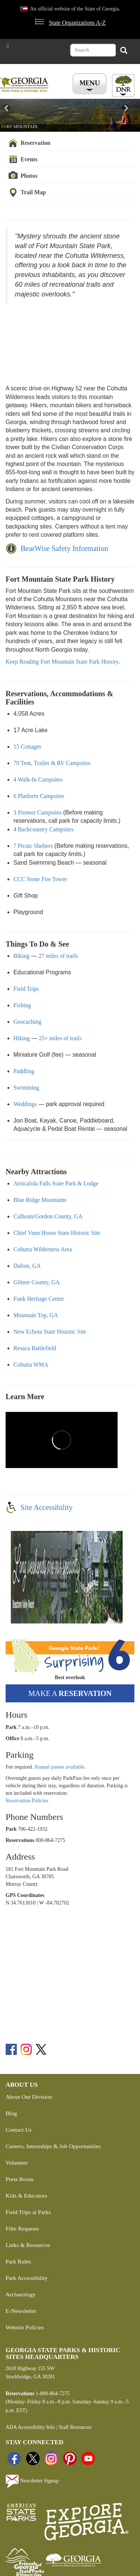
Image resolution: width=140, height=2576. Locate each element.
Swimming (26, 1087)
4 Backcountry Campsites (43, 829)
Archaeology (20, 2294)
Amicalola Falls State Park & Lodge (56, 1183)
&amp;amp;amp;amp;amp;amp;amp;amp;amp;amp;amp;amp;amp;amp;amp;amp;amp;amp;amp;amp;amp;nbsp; (62, 338)
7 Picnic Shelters (33, 846)
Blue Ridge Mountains (39, 1200)
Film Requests (22, 2228)
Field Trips (26, 989)
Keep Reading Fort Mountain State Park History (62, 661)
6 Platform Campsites (38, 796)
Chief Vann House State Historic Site (56, 1233)
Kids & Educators (26, 2195)
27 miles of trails (58, 956)
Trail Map (33, 192)
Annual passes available (59, 1767)
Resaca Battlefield (34, 1348)
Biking (21, 956)
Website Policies (25, 2327)
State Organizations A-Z (77, 22)
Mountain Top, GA (35, 1315)
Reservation (35, 143)
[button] (10, 115)
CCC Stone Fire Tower (40, 879)
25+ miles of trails (60, 1038)
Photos (29, 176)
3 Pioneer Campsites (37, 812)
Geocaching (27, 1021)
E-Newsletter (21, 2311)
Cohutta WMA (30, 1364)
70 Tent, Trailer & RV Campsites (51, 763)
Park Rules (18, 2261)
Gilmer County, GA (36, 1282)
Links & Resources (28, 2245)
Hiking (21, 1038)
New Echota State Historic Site (49, 1331)
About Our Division (29, 2097)
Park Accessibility (27, 2278)
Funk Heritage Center (38, 1298)
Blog (11, 2113)
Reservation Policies (27, 1800)
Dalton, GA (27, 1266)
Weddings (25, 1104)
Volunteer (17, 2162)
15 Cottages (27, 746)
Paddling (23, 1071)
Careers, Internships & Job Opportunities (53, 2146)
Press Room (20, 2179)
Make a (70, 1693)
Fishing (22, 1005)
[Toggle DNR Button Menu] (123, 85)
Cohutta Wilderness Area (42, 1249)
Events (29, 159)
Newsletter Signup (32, 2481)
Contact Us (18, 2129)
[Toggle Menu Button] (90, 84)
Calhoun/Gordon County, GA (48, 1216)
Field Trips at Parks (28, 2212)
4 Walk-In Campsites (38, 779)
